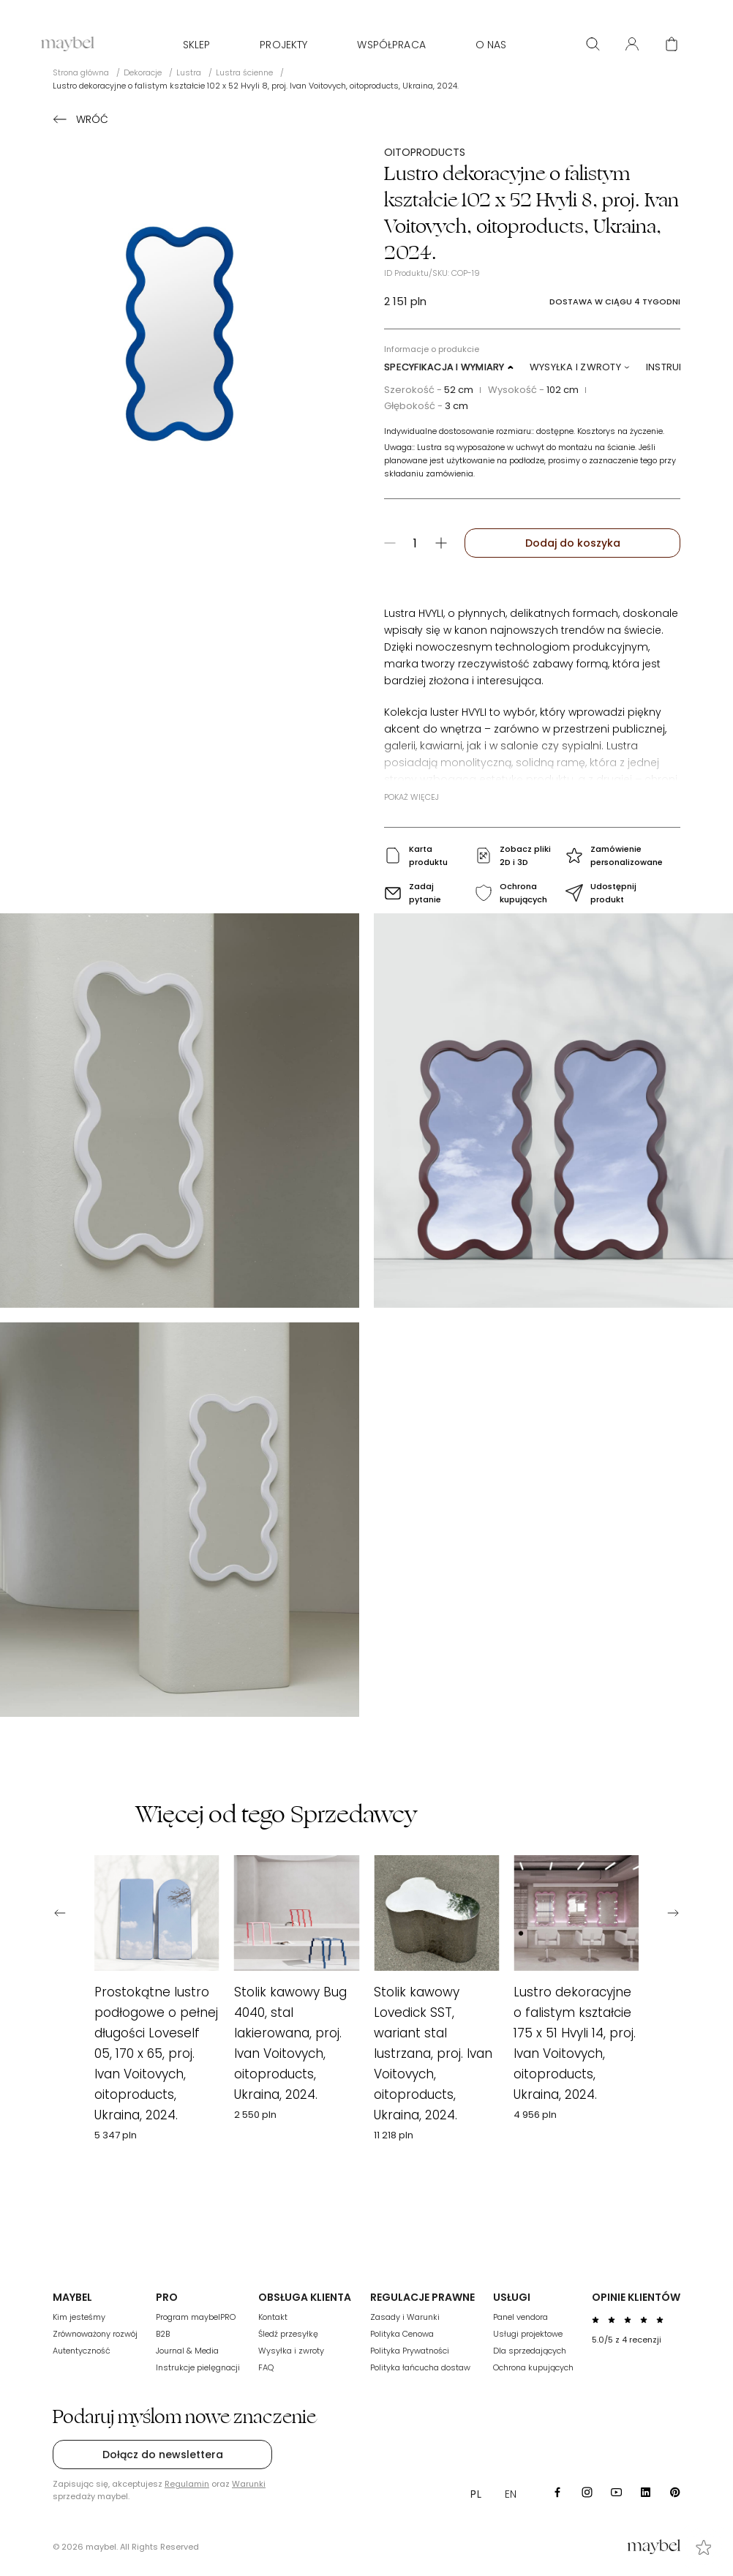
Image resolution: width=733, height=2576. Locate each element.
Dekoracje (143, 72)
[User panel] (632, 44)
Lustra (188, 72)
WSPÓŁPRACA (391, 44)
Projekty (283, 44)
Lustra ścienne (244, 72)
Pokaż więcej (411, 797)
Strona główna (81, 72)
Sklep (197, 44)
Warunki (249, 2484)
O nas (491, 44)
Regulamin (187, 2484)
